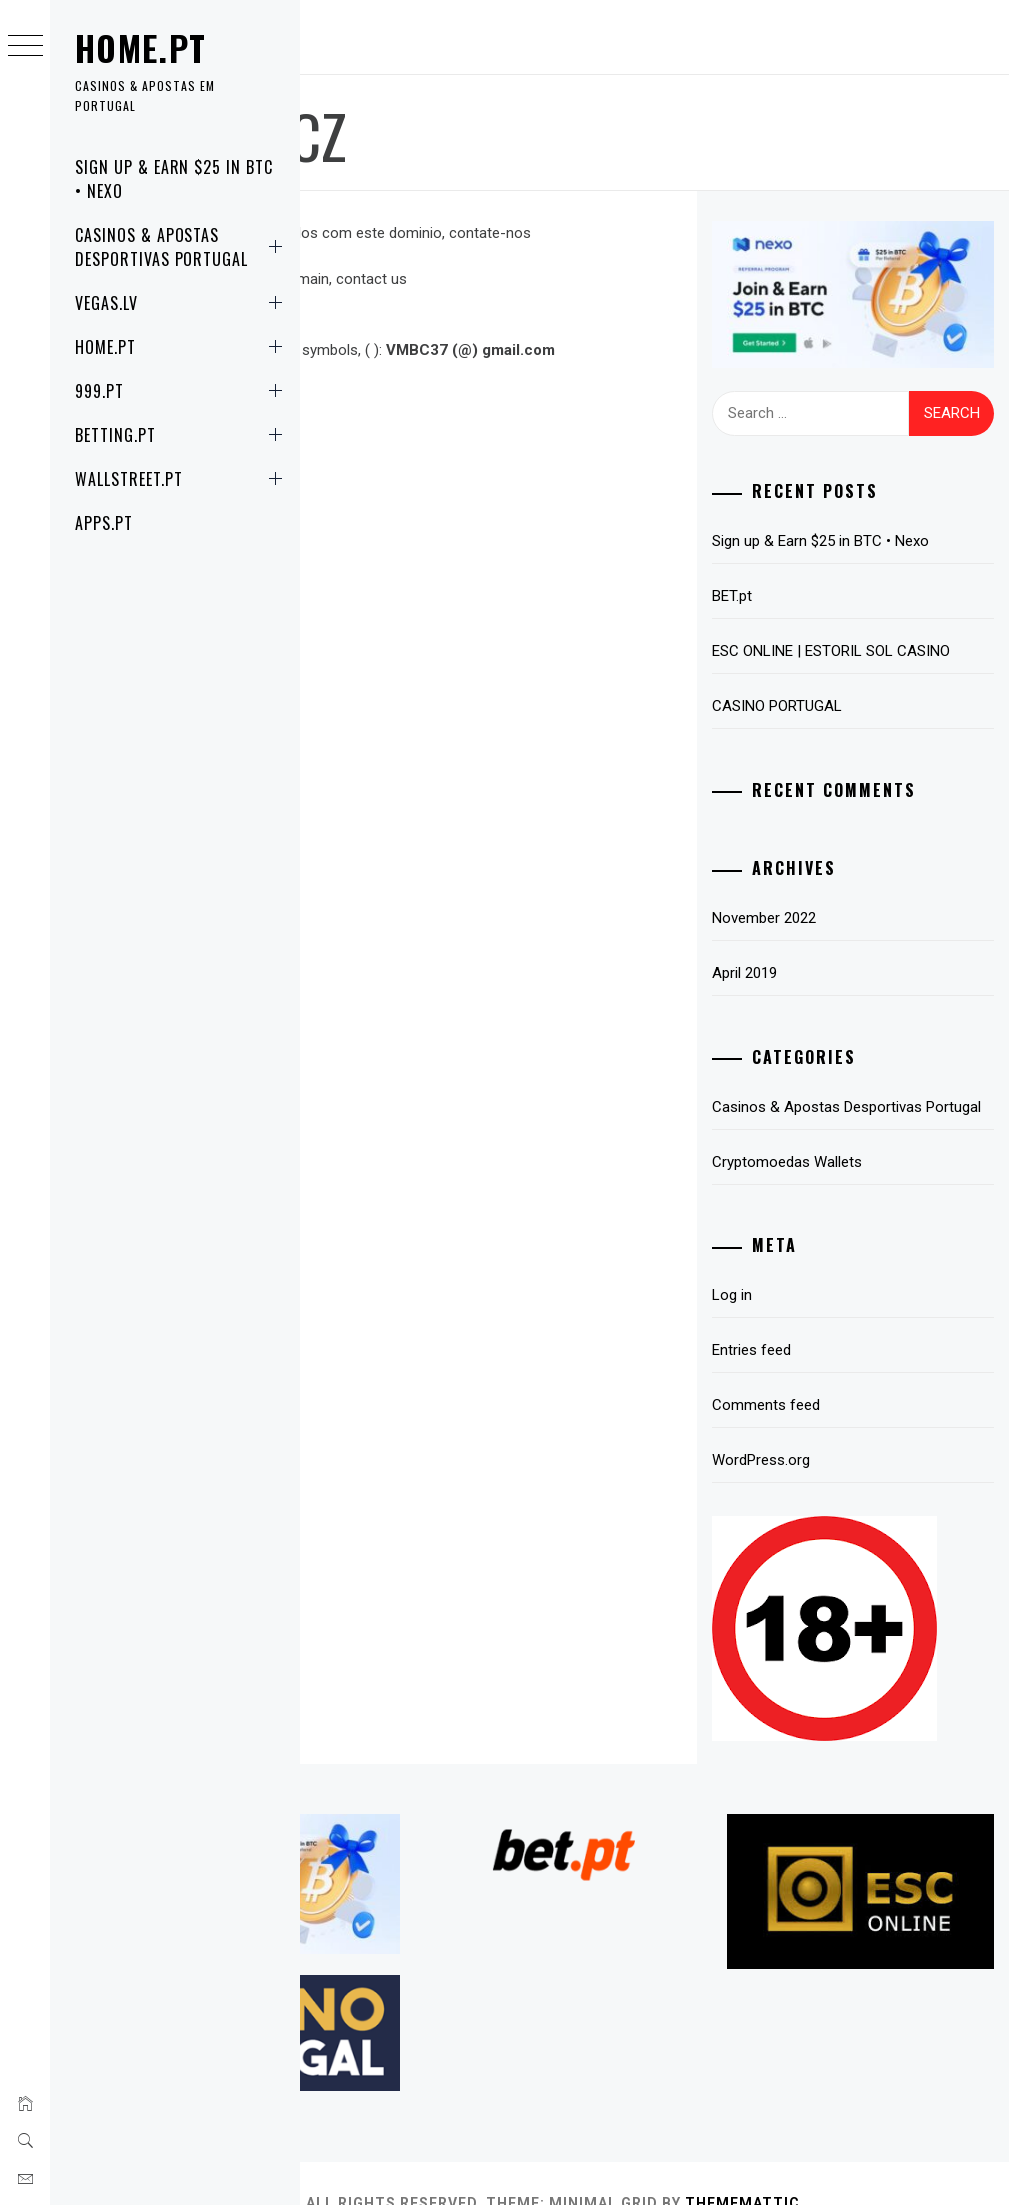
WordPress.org (830, 1496)
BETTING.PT (182, 435)
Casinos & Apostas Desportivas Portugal (182, 247)
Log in (801, 1331)
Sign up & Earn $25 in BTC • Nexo (174, 179)
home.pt (141, 47)
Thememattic (938, 2164)
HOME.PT (182, 347)
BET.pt (801, 584)
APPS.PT (104, 523)
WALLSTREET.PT (182, 479)
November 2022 (833, 930)
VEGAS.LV (182, 303)
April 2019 (813, 985)
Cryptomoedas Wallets (856, 1198)
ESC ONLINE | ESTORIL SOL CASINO (871, 651)
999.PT (182, 391)
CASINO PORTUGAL (846, 718)
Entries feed (820, 1386)
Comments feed (835, 1441)
